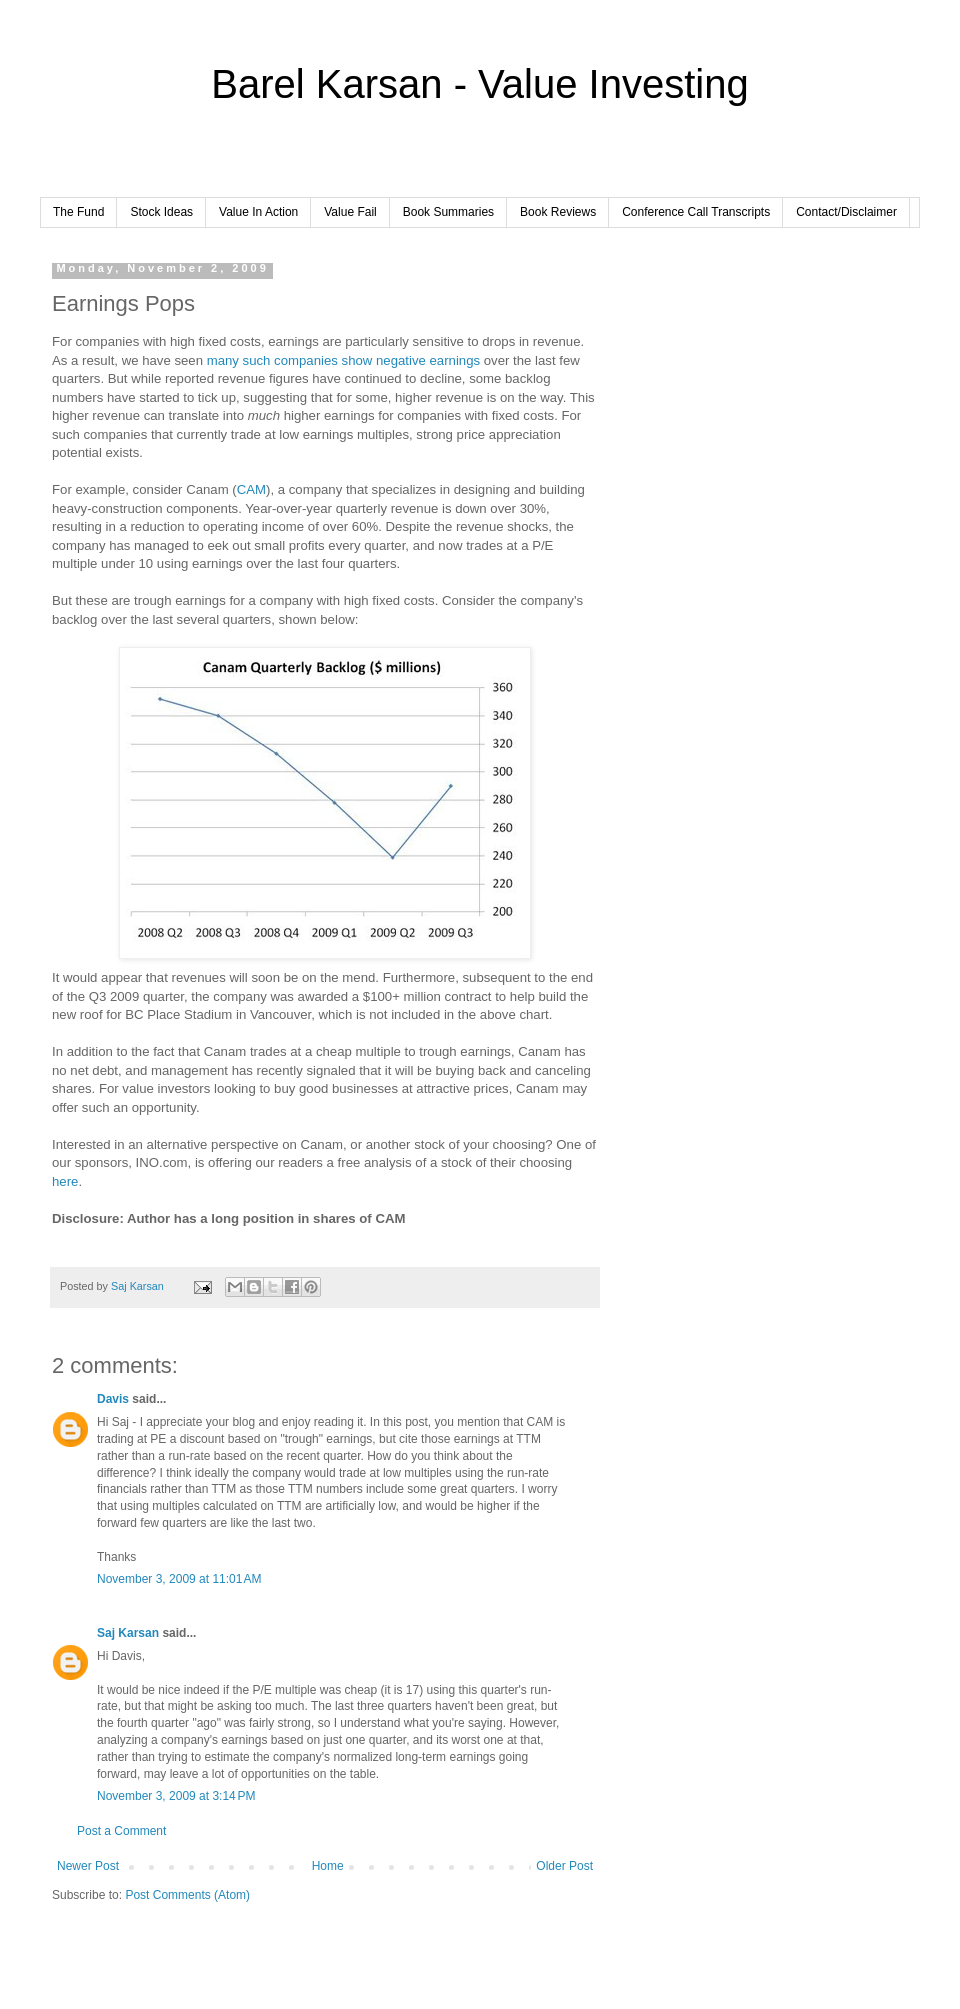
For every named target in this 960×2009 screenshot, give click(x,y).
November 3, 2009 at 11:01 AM (179, 1579)
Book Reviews (558, 212)
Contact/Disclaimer (846, 212)
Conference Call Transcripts (696, 212)
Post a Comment (121, 1831)
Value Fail (350, 212)
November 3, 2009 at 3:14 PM (176, 1796)
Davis (113, 1399)
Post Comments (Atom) (187, 1895)
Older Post (564, 1866)
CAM (251, 489)
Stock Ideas (161, 212)
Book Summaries (448, 212)
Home (328, 1866)
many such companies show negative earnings (343, 360)
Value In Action (258, 212)
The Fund (78, 212)
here (65, 1181)
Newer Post (88, 1866)
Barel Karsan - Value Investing (479, 84)
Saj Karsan (128, 1633)
